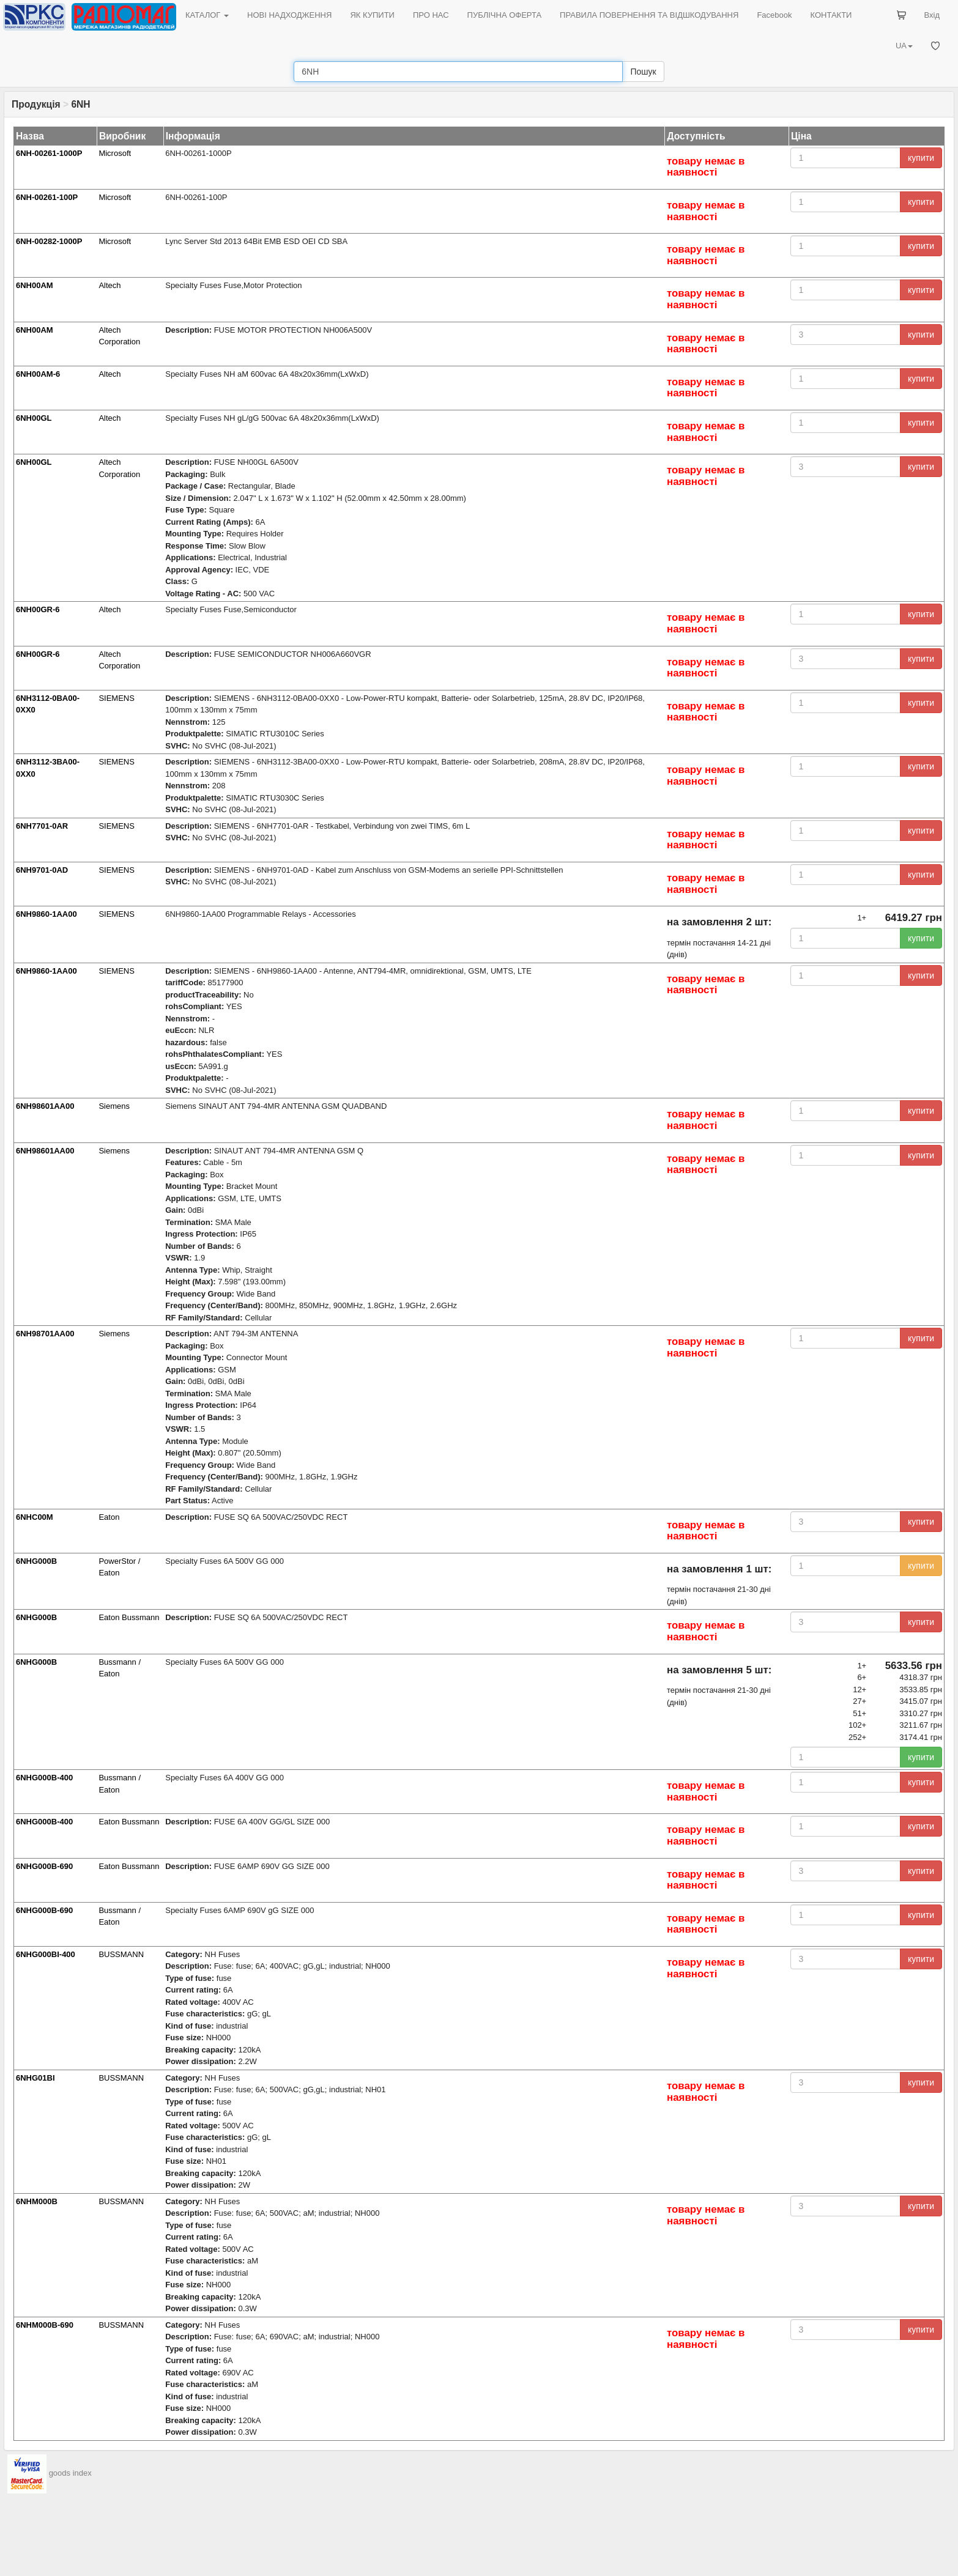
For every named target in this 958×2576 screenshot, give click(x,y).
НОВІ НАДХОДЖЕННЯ (289, 15)
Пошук (643, 71)
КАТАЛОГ (207, 15)
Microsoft (114, 153)
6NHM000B (37, 2201)
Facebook (774, 15)
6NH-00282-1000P (49, 241)
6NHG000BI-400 (45, 1954)
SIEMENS (116, 698)
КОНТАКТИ (831, 15)
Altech (109, 285)
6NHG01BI (35, 2077)
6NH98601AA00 (45, 1106)
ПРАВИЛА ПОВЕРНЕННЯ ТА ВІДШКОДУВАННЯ (649, 15)
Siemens (114, 1106)
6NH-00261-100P (47, 197)
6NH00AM (34, 285)
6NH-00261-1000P (49, 153)
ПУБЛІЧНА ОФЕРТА (504, 15)
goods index (70, 2473)
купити (921, 158)
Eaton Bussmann (128, 1617)
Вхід (932, 15)
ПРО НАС (431, 15)
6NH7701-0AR (42, 826)
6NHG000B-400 (44, 1777)
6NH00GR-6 (38, 609)
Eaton (108, 1517)
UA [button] (904, 45)
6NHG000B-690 (44, 1866)
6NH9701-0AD (42, 870)
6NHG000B (36, 1561)
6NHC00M (34, 1517)
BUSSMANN (121, 1954)
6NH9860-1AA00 (46, 914)
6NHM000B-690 (44, 2325)
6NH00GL (34, 418)
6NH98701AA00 (45, 1333)
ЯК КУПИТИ (372, 15)
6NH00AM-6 (38, 374)
